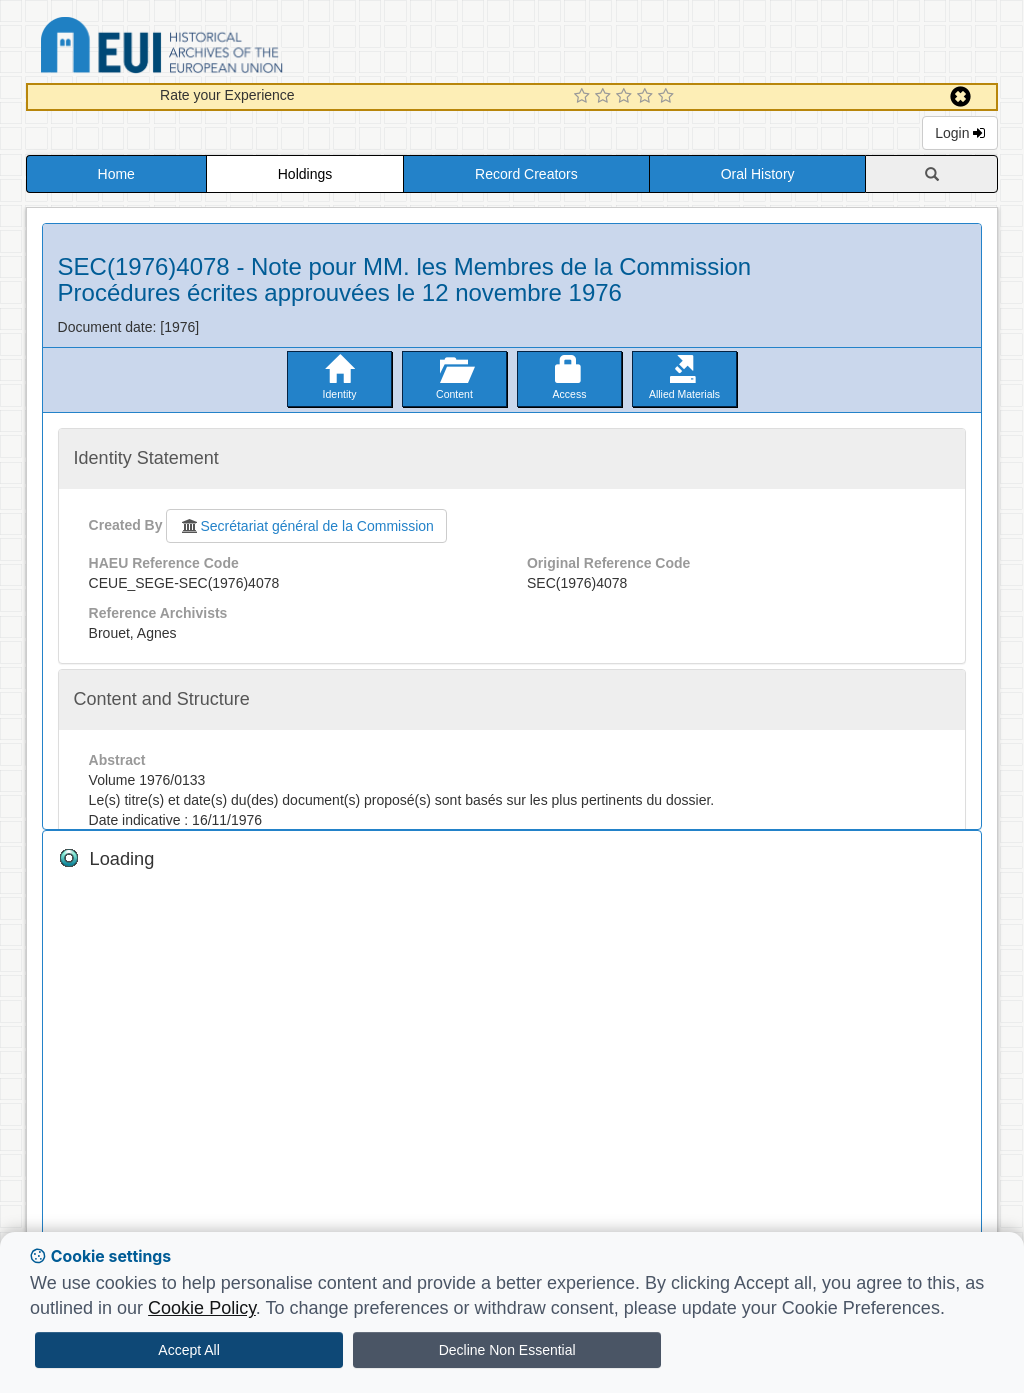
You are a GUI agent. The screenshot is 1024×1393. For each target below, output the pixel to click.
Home (116, 174)
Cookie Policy (202, 1308)
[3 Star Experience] (626, 97)
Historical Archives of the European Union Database (218, 48)
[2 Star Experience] (605, 97)
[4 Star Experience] (647, 97)
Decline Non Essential (507, 1350)
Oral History (758, 174)
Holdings (305, 174)
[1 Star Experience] (584, 97)
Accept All (188, 1350)
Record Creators (526, 174)
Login (960, 133)
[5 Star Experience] (668, 97)
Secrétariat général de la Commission (306, 526)
